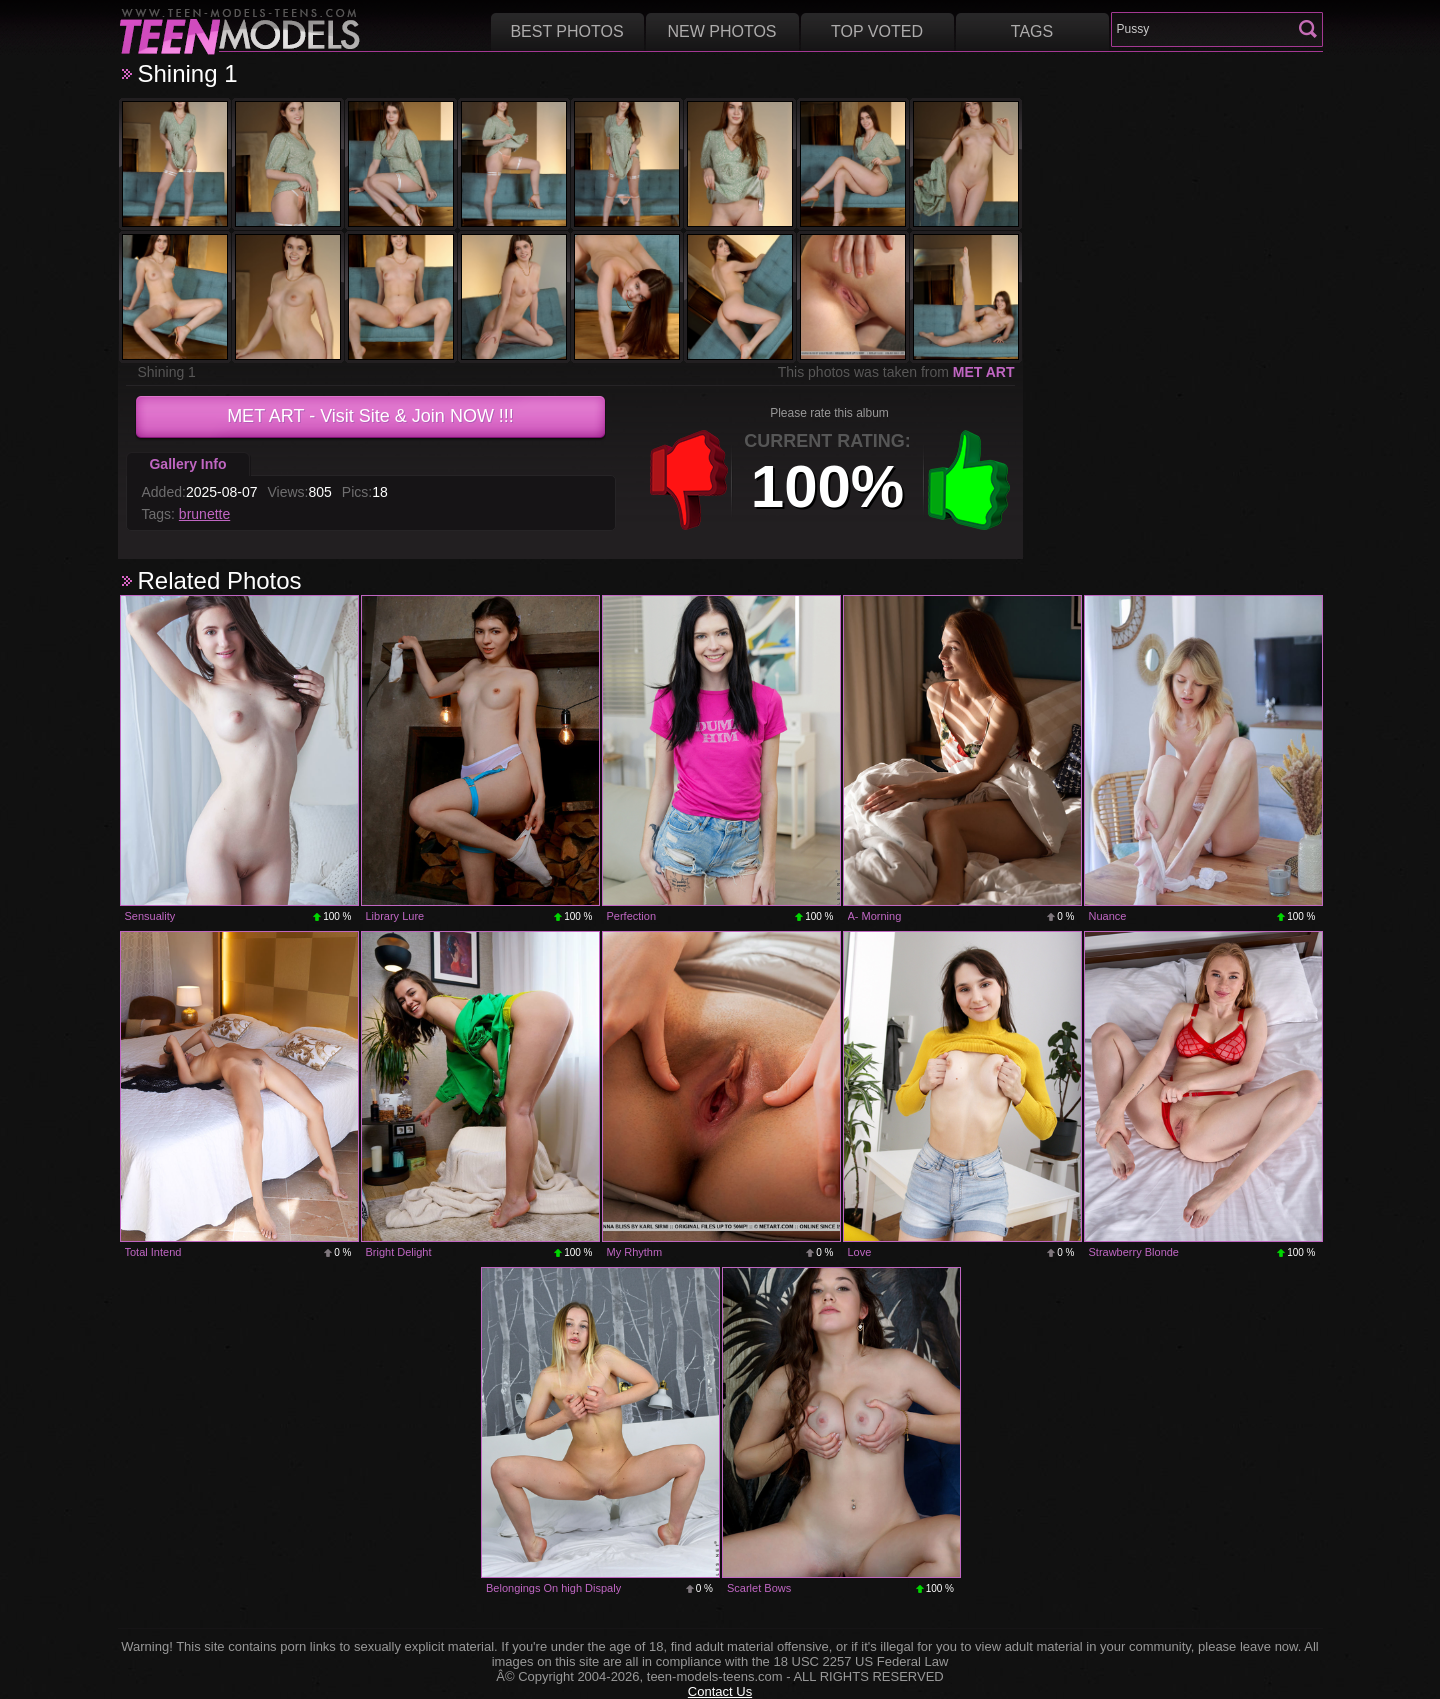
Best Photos (566, 31)
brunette (204, 514)
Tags (1032, 31)
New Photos (721, 31)
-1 (689, 480)
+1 (969, 480)
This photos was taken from (896, 372)
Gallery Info (187, 464)
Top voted (877, 31)
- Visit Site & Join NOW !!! (370, 416)
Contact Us (720, 1691)
